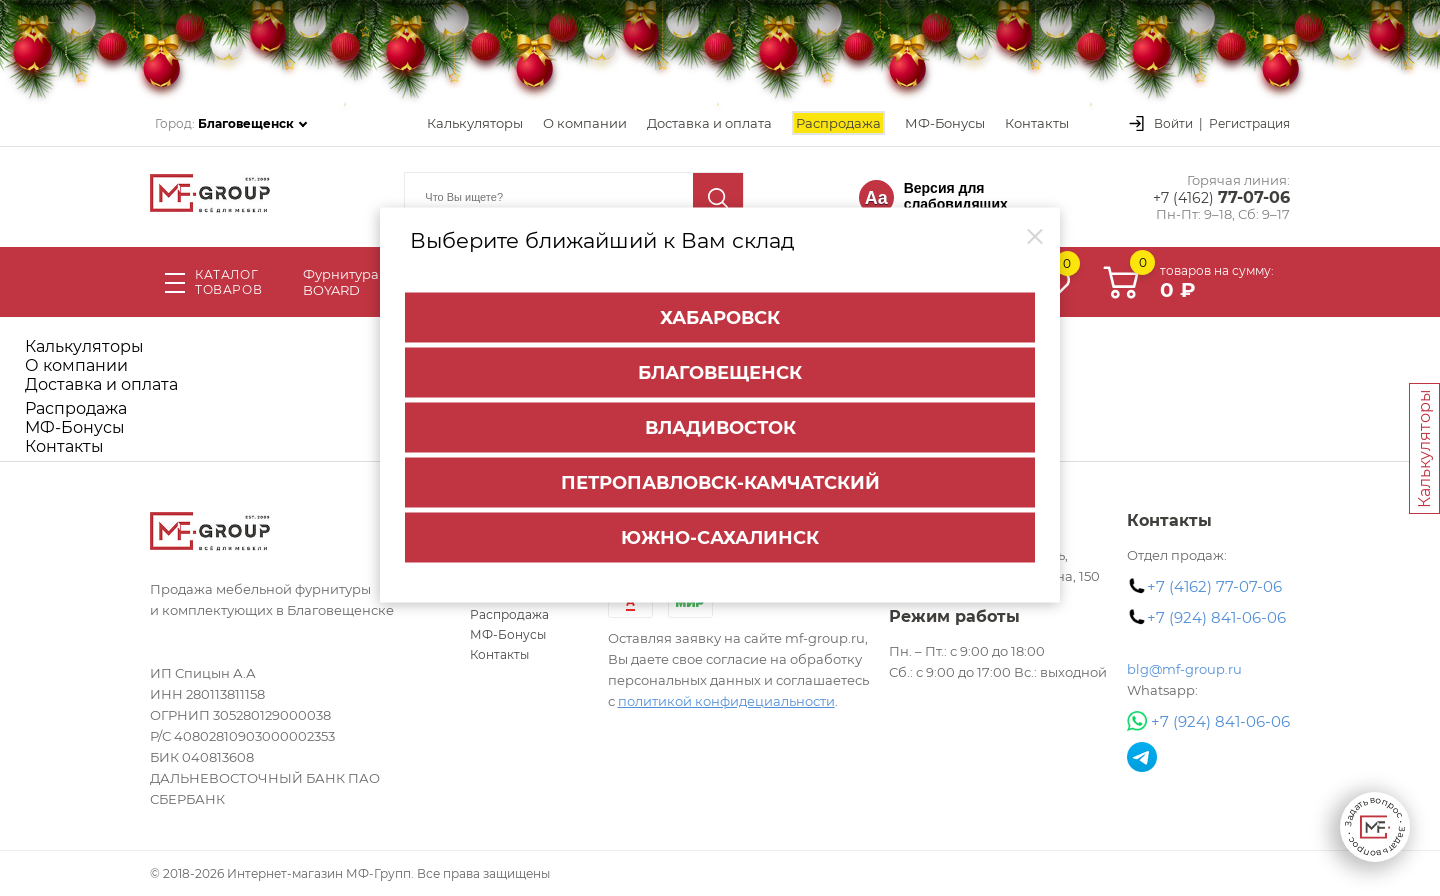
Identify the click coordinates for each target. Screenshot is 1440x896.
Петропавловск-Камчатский (720, 481)
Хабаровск (720, 316)
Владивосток (720, 426)
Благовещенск (720, 371)
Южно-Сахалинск (720, 536)
